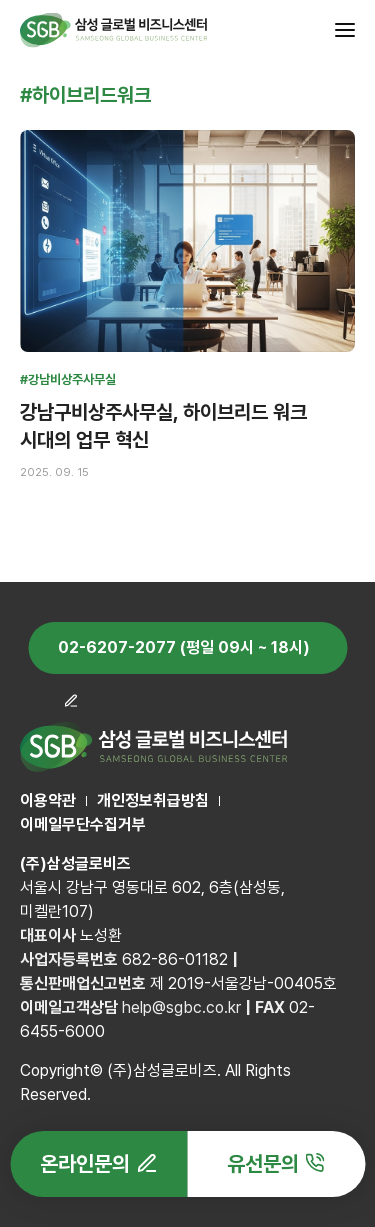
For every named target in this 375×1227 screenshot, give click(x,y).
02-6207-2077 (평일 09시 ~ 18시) (184, 647)
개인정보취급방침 (153, 800)
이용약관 (48, 800)
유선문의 (263, 1163)
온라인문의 (85, 1163)
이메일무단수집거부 (83, 824)
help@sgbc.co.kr (181, 1007)
